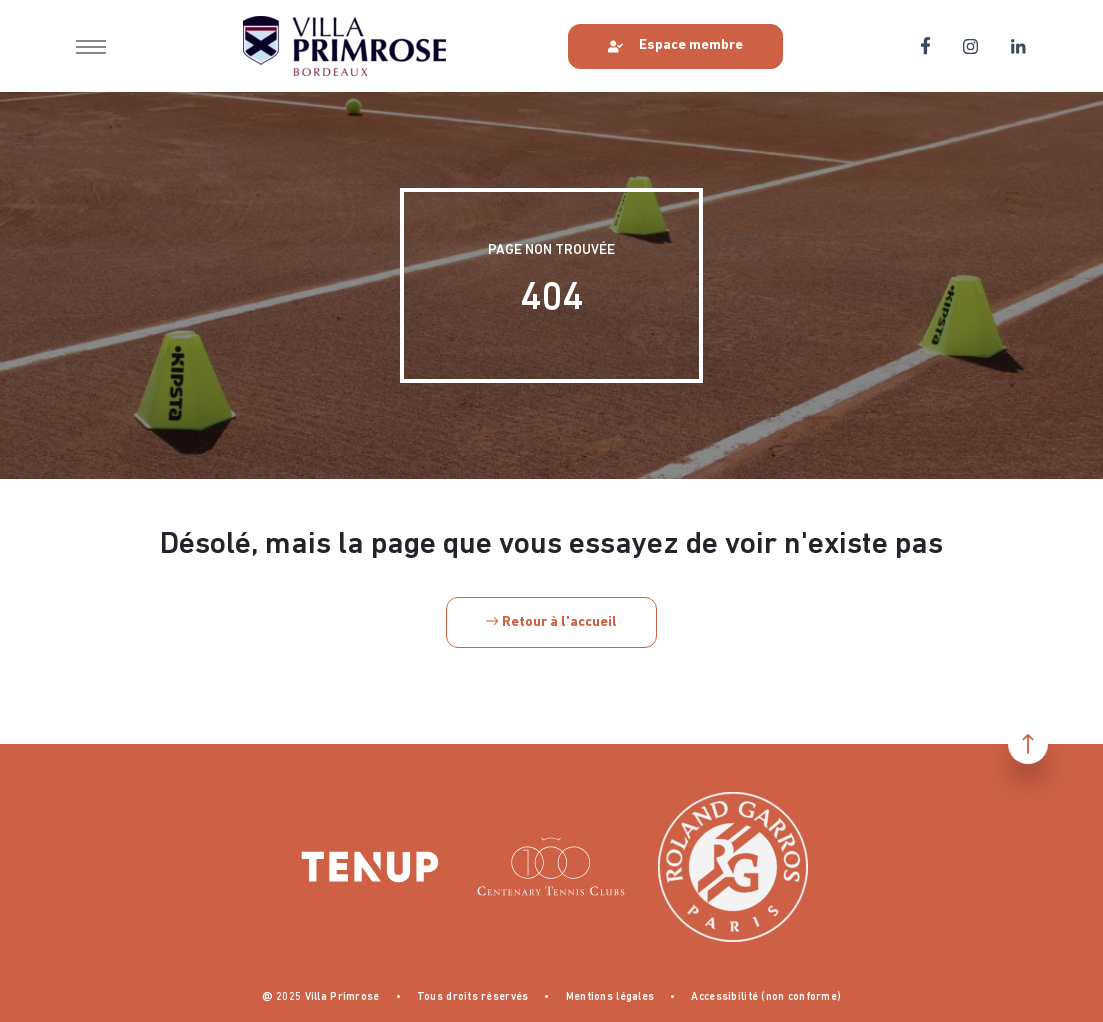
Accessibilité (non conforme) (766, 997)
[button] (91, 46)
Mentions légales (610, 997)
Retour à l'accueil (551, 622)
